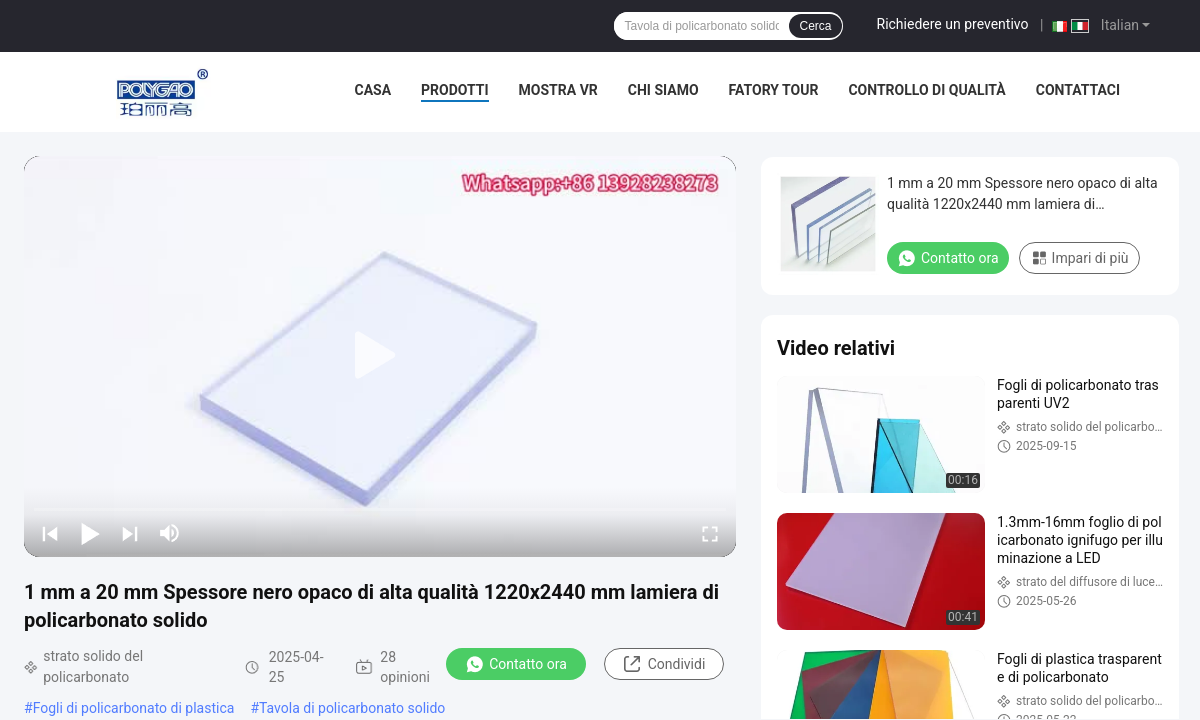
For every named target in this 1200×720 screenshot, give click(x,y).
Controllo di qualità (926, 90)
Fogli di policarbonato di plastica (134, 708)
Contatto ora (516, 664)
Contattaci (1078, 90)
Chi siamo (663, 90)
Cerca (815, 26)
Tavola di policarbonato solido (352, 708)
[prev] (50, 533)
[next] (130, 533)
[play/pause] (90, 533)
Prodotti (455, 90)
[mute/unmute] (170, 533)
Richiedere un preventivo (953, 24)
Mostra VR (558, 90)
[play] (380, 356)
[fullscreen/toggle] (710, 533)
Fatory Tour (774, 90)
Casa (373, 90)
